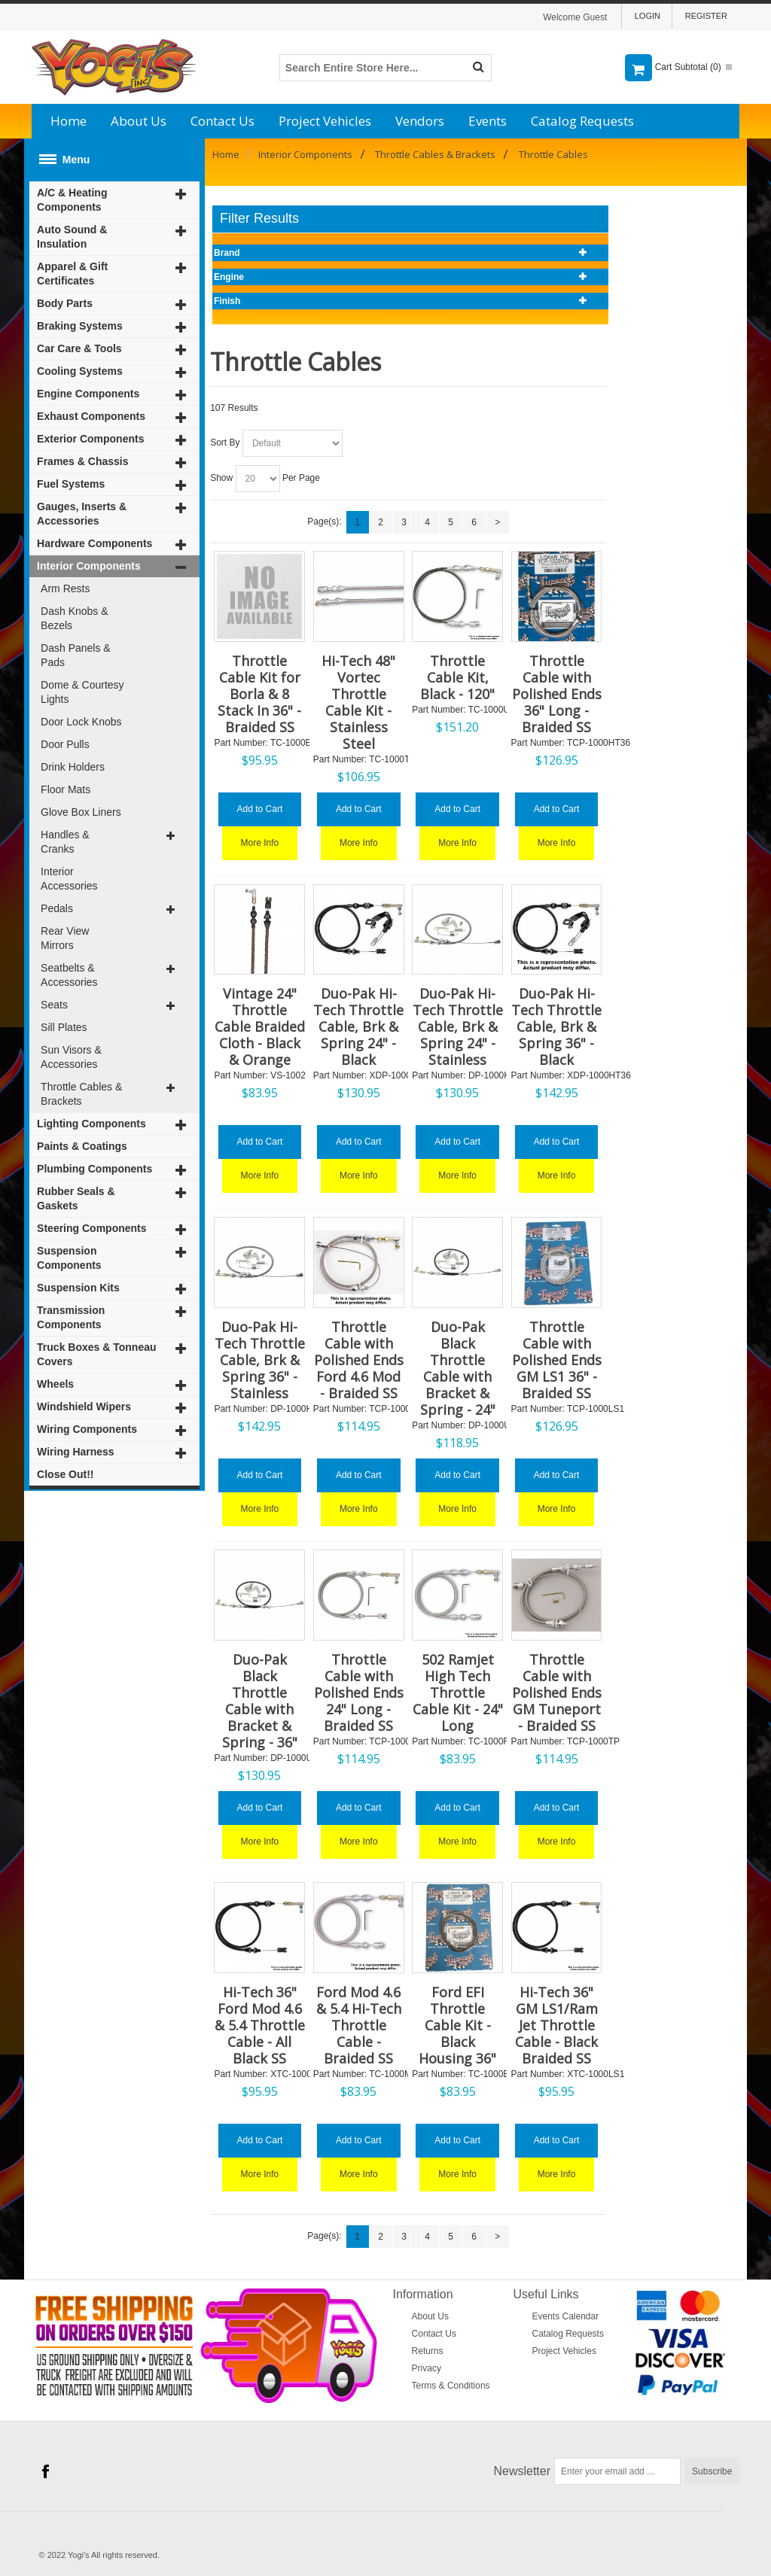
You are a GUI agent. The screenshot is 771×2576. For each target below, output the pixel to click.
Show (221, 478)
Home (68, 120)
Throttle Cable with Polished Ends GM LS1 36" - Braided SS (557, 1360)
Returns (427, 2351)
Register (706, 15)
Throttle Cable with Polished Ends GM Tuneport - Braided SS (557, 1692)
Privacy (426, 2368)
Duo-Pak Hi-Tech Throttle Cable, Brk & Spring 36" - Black (556, 1026)
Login (647, 15)
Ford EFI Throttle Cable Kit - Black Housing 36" (457, 2025)
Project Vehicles (325, 120)
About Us (138, 120)
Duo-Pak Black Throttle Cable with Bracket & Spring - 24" (457, 1368)
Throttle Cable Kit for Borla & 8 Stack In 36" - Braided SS (259, 694)
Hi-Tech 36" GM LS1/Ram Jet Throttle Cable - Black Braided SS (556, 2025)
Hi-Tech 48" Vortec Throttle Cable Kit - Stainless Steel (358, 702)
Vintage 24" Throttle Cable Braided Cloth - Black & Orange (260, 1026)
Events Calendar (565, 2316)
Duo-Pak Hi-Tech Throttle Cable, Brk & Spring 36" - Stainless (260, 1360)
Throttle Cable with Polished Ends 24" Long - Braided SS (359, 1692)
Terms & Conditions (451, 2385)
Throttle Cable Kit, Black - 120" (457, 677)
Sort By (224, 442)
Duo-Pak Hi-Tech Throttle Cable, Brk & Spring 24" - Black (358, 1026)
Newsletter (522, 2471)
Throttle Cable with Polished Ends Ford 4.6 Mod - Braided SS (359, 1360)
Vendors (419, 120)
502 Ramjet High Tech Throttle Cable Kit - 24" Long (458, 1692)
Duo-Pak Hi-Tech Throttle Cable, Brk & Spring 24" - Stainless (458, 1026)
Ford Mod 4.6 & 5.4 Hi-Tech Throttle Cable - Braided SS (358, 2025)
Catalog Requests (582, 120)
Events (487, 120)
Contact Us (222, 120)
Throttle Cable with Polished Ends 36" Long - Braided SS (557, 694)
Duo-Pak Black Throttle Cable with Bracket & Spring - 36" (259, 1700)
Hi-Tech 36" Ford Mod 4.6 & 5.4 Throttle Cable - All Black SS (260, 2025)
